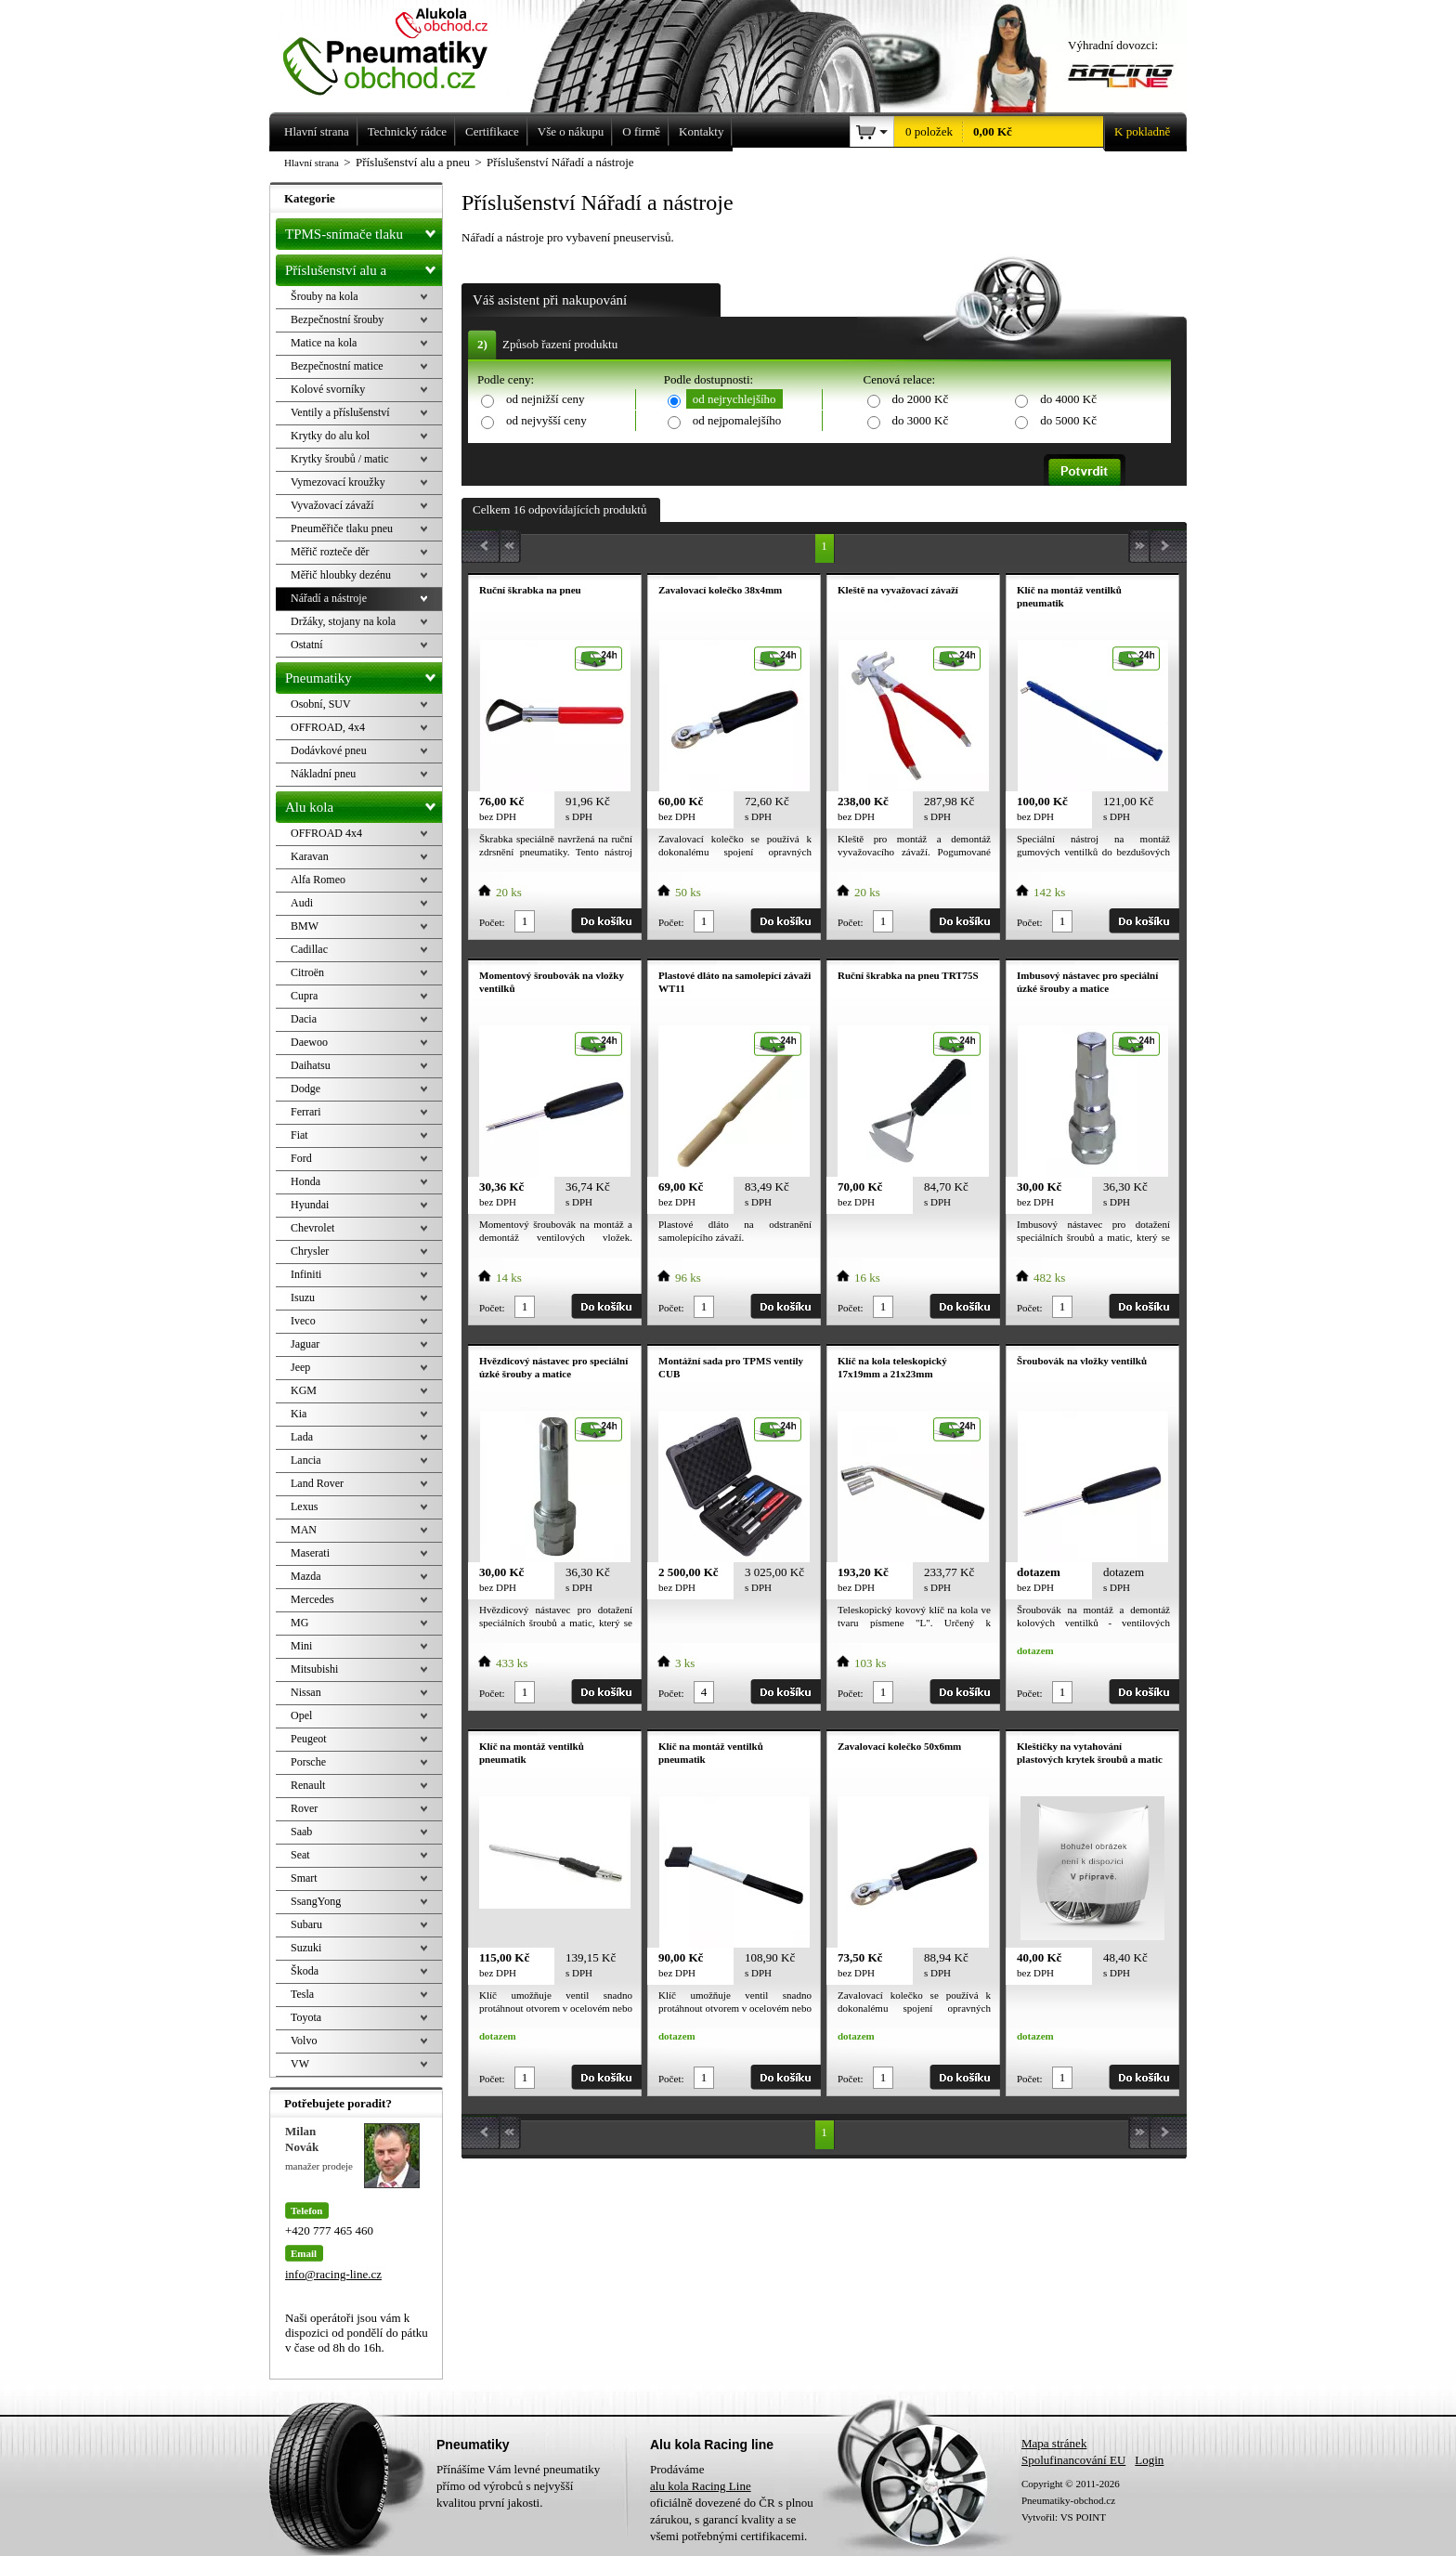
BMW (304, 925)
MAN (304, 1529)
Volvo (304, 2040)
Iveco (303, 1320)
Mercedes (312, 1599)
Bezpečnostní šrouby (337, 319)
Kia (298, 1413)
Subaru (306, 1924)
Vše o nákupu (571, 131)
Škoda (304, 1970)
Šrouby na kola (324, 296)
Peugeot (309, 1738)
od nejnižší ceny (545, 399)
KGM (304, 1390)
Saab (301, 1831)
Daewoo (309, 1042)
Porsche (308, 1761)
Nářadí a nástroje (329, 598)
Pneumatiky (363, 674)
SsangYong (316, 1901)
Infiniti (306, 1274)
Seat (300, 1854)
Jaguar (305, 1343)
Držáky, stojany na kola (343, 621)
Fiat (299, 1134)
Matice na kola (324, 342)
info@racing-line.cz (333, 2274)
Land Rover (317, 1483)
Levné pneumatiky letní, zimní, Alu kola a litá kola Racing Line (399, 48)
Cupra (304, 995)
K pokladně (1136, 131)
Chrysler (310, 1251)
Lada (302, 1436)
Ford (301, 1158)
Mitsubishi (314, 1669)
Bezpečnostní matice (337, 365)
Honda (305, 1181)
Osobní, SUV (321, 704)
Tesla (302, 1994)
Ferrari (306, 1111)
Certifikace (492, 131)
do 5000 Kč (1068, 420)
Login (1149, 2460)
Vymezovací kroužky (338, 482)
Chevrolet (312, 1227)
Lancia (306, 1460)
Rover (304, 1808)
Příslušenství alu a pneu (363, 270)
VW (300, 2063)
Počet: (492, 922)
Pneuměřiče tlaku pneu (342, 528)
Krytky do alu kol (330, 435)
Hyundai (310, 1204)
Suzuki (306, 1947)
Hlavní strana (311, 162)
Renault (308, 1785)
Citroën (307, 972)
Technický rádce (407, 131)
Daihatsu (311, 1065)
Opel (301, 1715)
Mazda (306, 1576)
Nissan (306, 1692)
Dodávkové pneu (329, 750)
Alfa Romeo (318, 879)
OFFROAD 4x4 (326, 833)
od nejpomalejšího (737, 420)
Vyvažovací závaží (332, 505)
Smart (304, 1877)
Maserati (310, 1552)
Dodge (305, 1088)
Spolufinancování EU (1073, 2460)
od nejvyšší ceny (546, 420)
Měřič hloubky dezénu (341, 574)
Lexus (304, 1506)
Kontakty (701, 131)
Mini (301, 1645)
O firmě (641, 131)
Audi (302, 902)
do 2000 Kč (920, 399)
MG (299, 1622)
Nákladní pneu (323, 773)
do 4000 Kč (1068, 399)
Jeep (300, 1367)
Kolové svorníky (328, 389)
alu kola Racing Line (700, 2486)
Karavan (310, 856)
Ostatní (307, 644)
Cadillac (309, 949)
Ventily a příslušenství (340, 412)
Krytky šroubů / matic (340, 458)
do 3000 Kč (920, 420)
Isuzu (303, 1297)
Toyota (306, 2017)
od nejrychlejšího (734, 399)
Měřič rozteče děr (330, 551)
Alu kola (363, 803)
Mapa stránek (1053, 2443)
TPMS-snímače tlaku (363, 230)
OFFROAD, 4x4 (328, 727)
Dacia (304, 1018)
